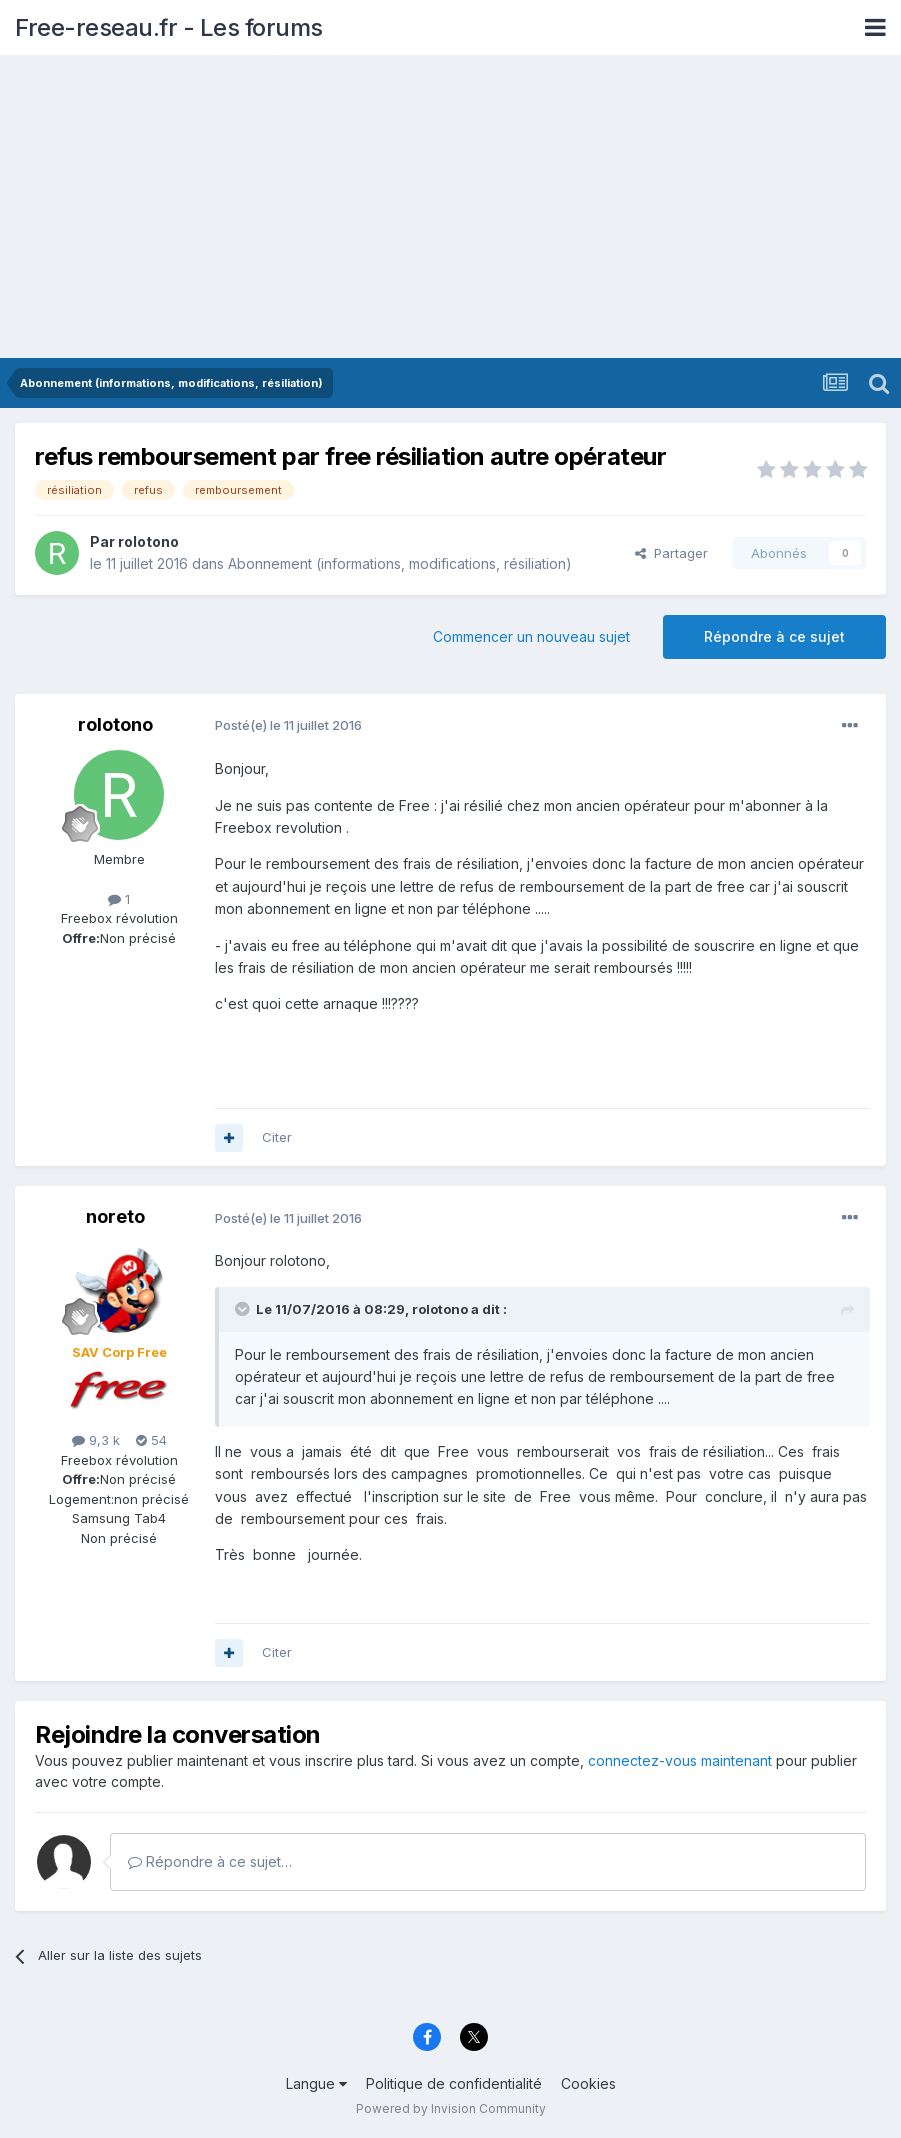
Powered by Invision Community (451, 2108)
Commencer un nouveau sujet (531, 636)
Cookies (588, 2083)
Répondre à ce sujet (774, 636)
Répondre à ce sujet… (210, 1861)
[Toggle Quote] (244, 1309)
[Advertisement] (450, 208)
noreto (115, 1216)
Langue (316, 2083)
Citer (277, 1137)
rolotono (148, 541)
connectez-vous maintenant (680, 1760)
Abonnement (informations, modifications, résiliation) (400, 563)
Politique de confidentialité (454, 2083)
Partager (671, 553)
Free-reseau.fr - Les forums (169, 27)
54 (151, 1440)
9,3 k (96, 1440)
